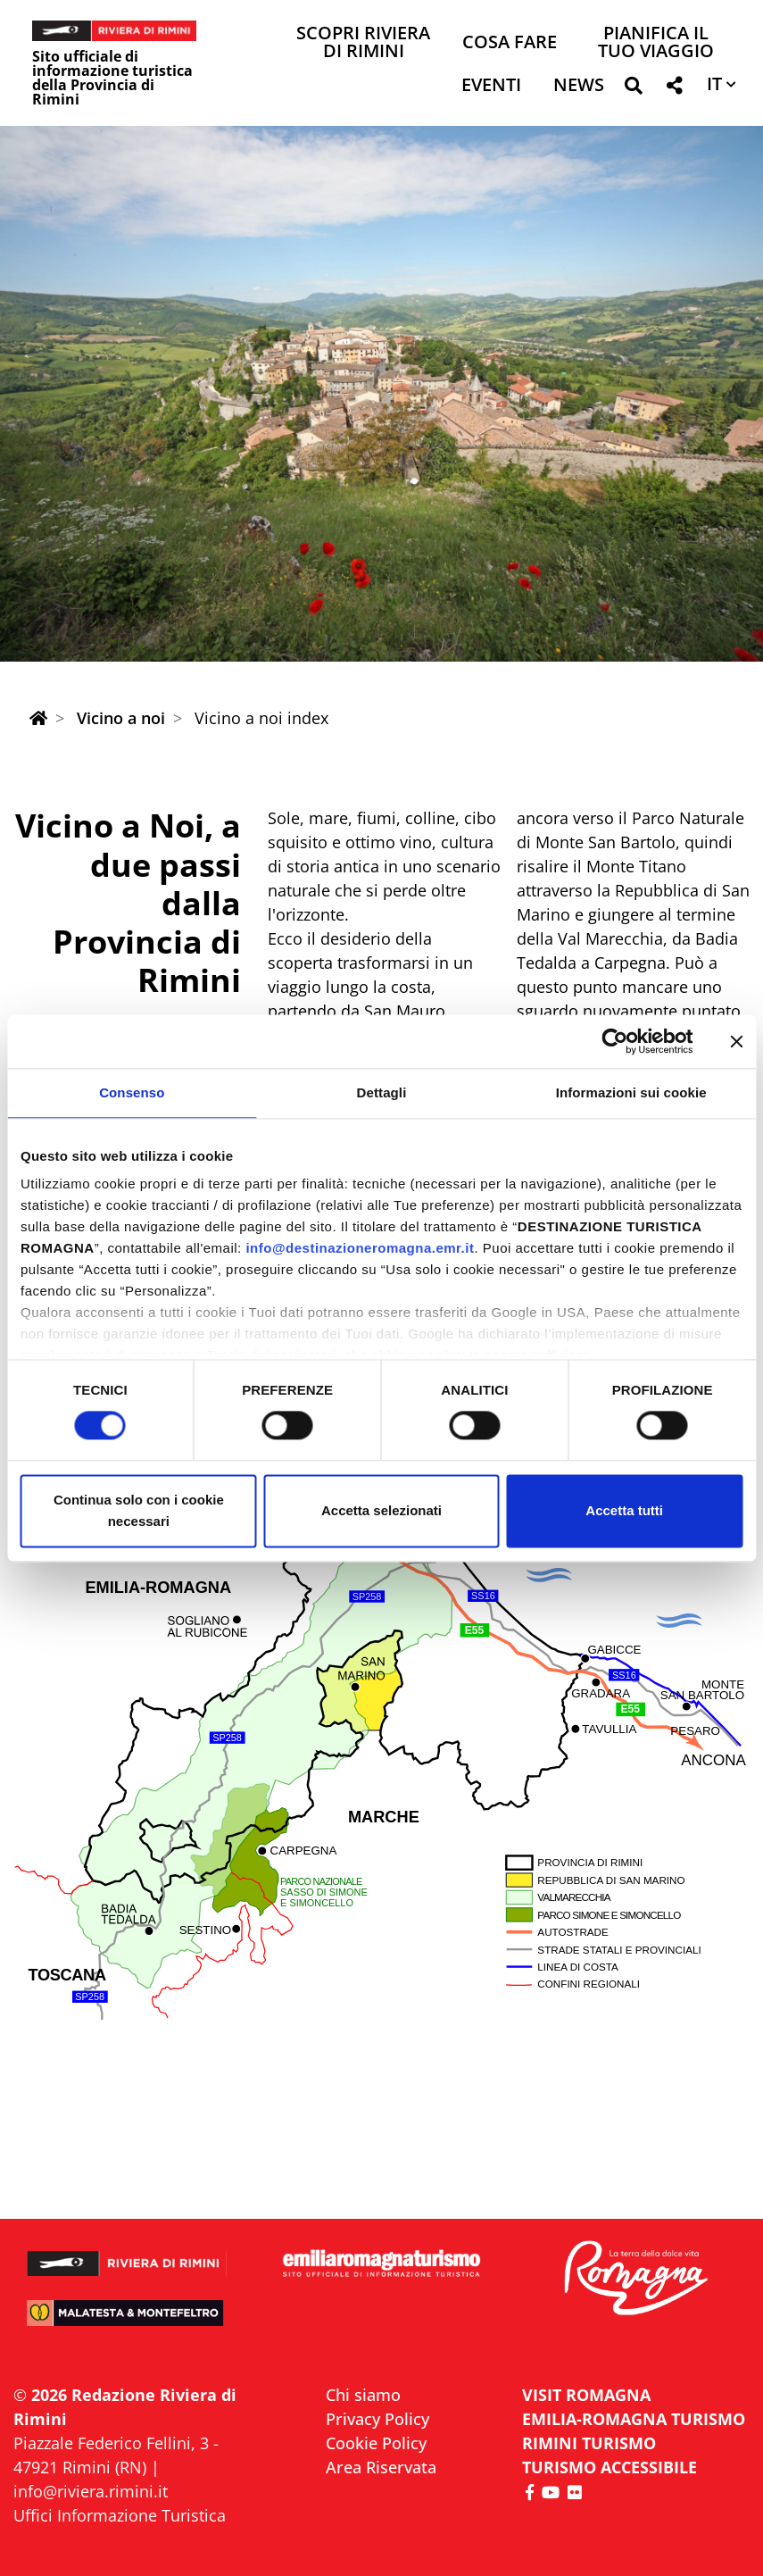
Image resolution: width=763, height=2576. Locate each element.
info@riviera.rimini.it (90, 2491)
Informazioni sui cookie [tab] (631, 1092)
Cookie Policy (376, 2443)
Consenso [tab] (131, 1092)
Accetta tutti (624, 1510)
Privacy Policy (377, 2419)
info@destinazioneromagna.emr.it (359, 1247)
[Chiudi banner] (736, 1041)
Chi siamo (363, 2394)
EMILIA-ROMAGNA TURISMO (633, 2419)
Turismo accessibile (609, 2467)
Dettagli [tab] (382, 1092)
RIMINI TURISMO (589, 2443)
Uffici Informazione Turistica (119, 2515)
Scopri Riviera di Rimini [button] (363, 43)
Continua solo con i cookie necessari (139, 1510)
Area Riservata (381, 2467)
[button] (633, 89)
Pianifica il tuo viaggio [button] (656, 43)
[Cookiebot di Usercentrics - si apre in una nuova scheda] (614, 1041)
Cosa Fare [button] (509, 43)
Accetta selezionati (381, 1510)
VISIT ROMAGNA (586, 2394)
